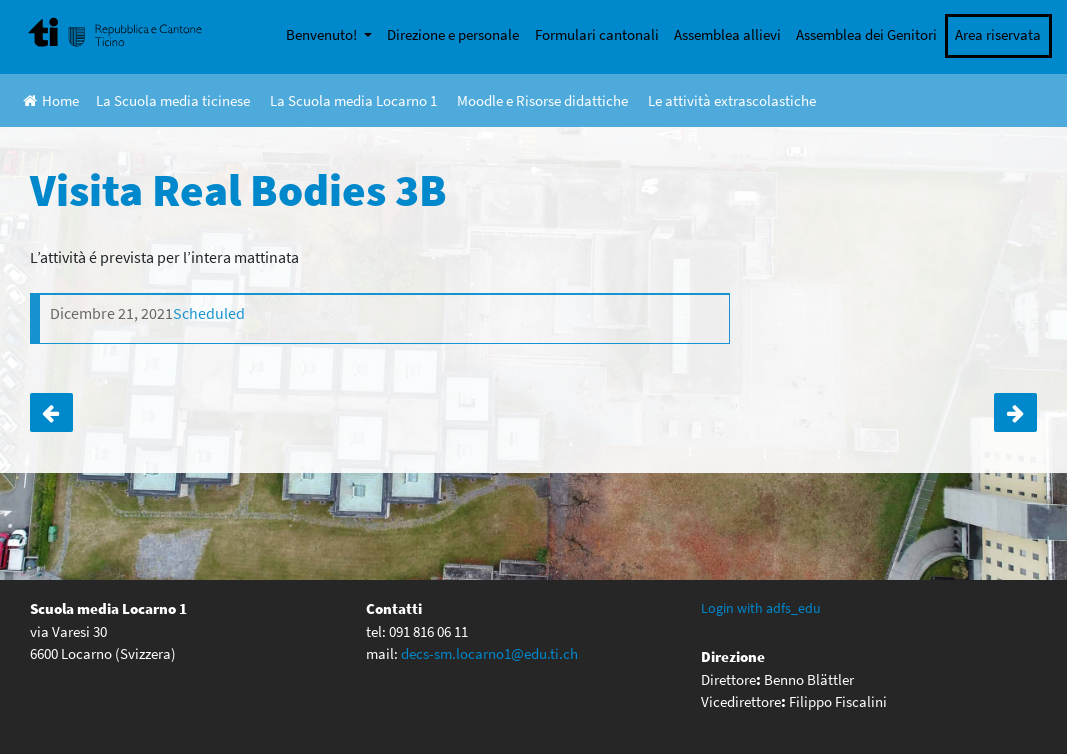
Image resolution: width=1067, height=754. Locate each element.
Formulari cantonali (597, 34)
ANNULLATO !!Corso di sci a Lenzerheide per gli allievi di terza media (1015, 413)
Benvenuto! (323, 34)
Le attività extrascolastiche (732, 100)
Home (51, 100)
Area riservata (998, 34)
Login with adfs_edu (761, 608)
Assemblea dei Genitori (866, 34)
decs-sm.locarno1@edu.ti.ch (489, 653)
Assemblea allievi (727, 34)
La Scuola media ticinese (173, 100)
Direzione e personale (453, 34)
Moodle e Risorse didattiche (542, 100)
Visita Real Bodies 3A (51, 413)
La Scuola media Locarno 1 (353, 100)
